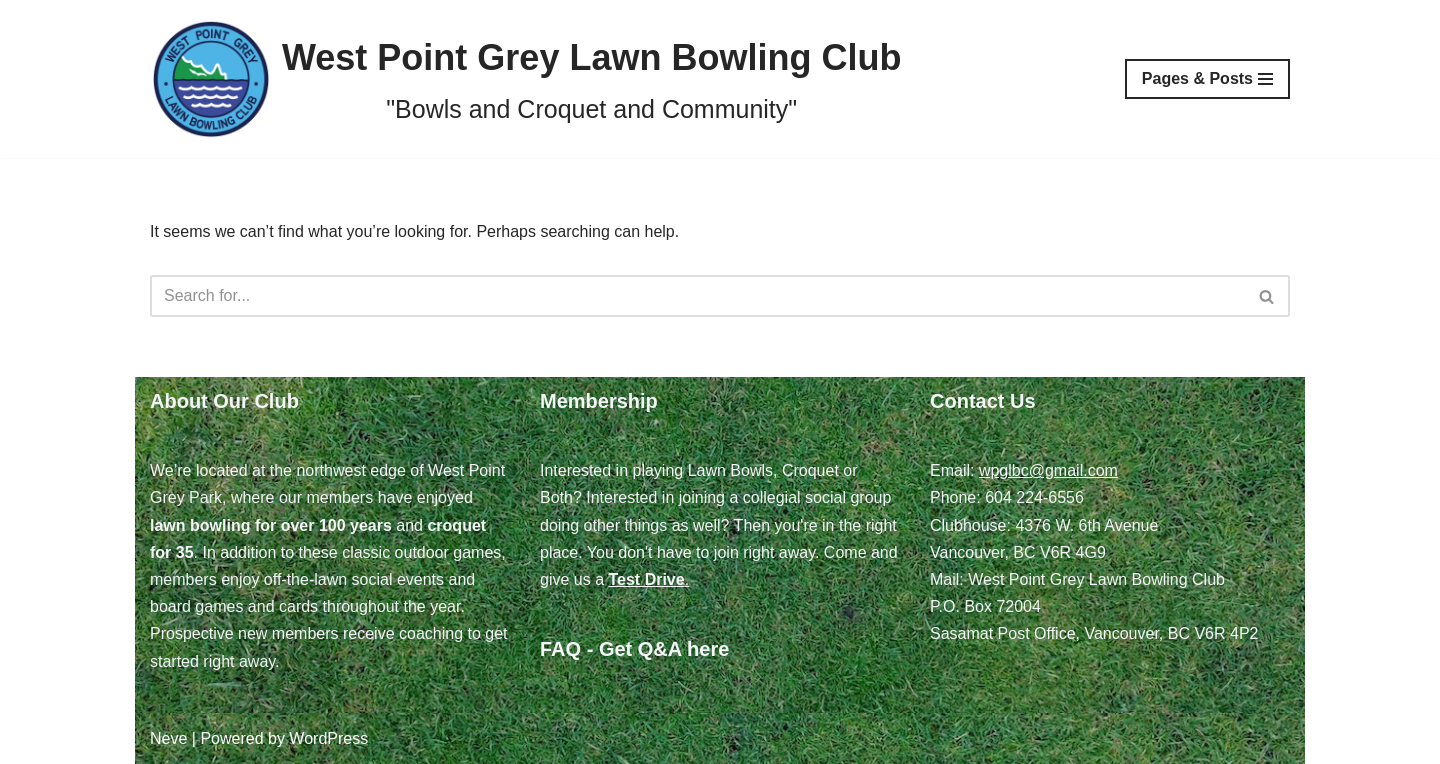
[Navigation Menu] (1207, 79)
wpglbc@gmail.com (1048, 470)
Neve (168, 738)
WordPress (328, 738)
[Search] (697, 296)
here (708, 649)
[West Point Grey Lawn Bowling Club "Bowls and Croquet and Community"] (525, 79)
